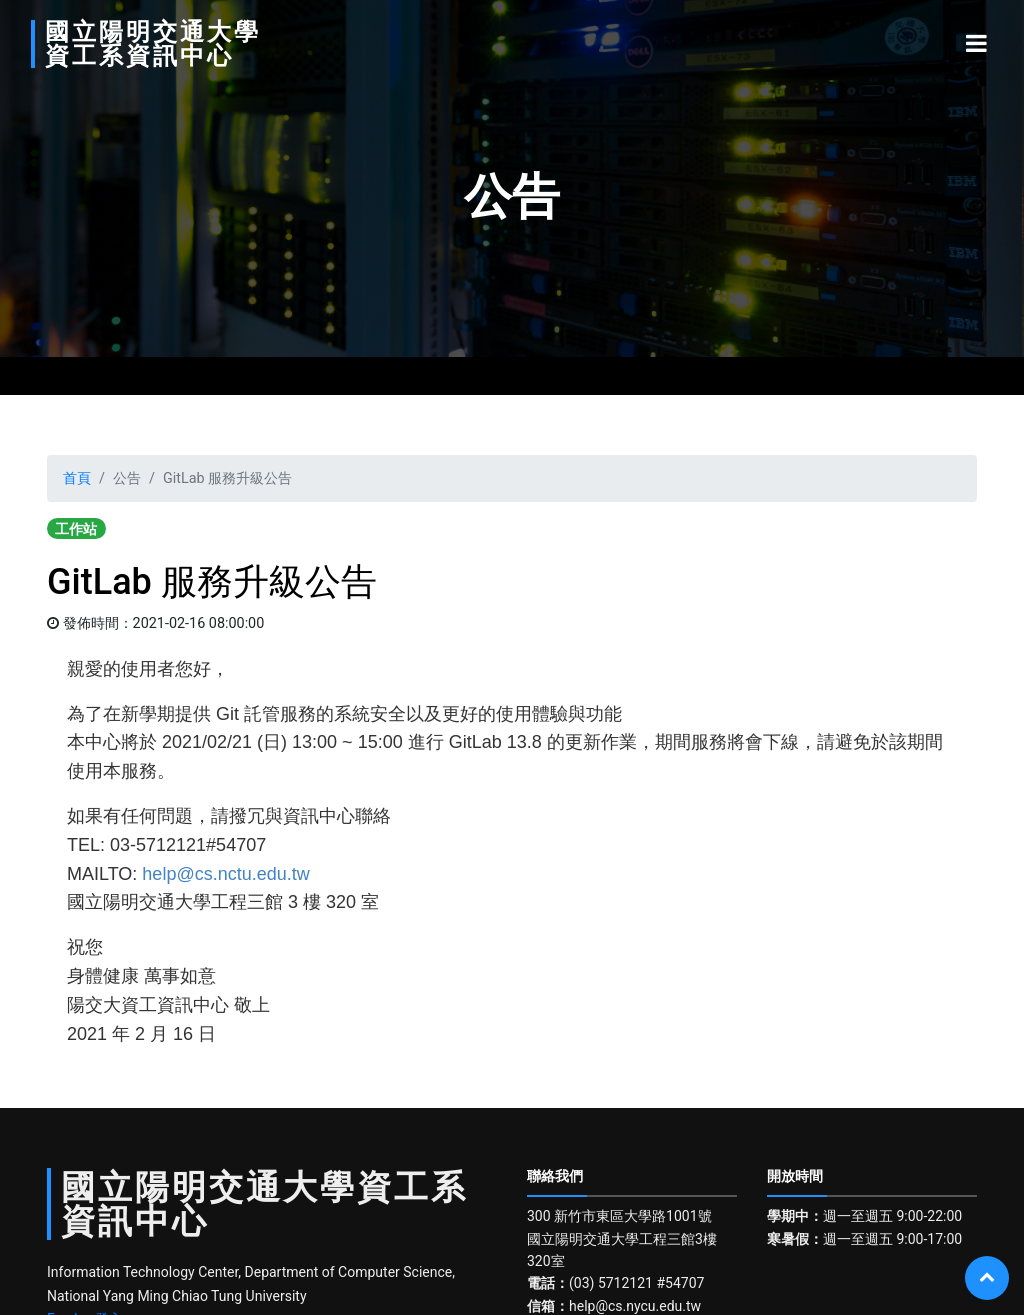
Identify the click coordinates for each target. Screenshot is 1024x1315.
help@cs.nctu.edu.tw (225, 874)
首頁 (77, 478)
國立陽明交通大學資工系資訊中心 (153, 44)
